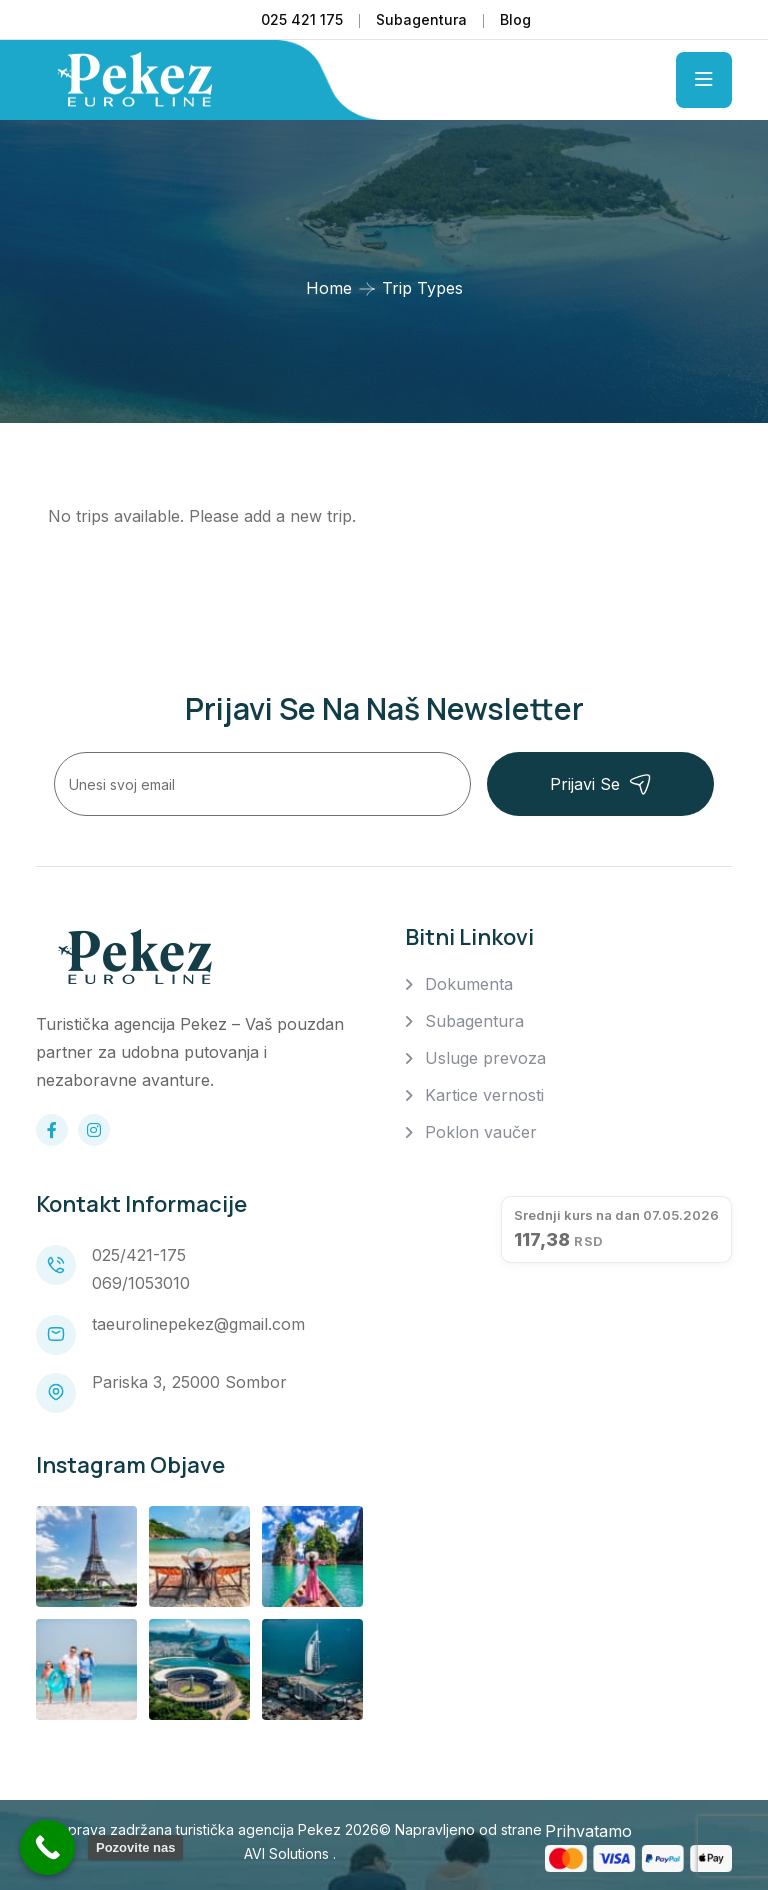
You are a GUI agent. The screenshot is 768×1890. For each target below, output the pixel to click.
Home (329, 288)
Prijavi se (601, 784)
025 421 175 (302, 19)
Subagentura (421, 19)
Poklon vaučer (481, 1132)
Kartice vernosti (484, 1095)
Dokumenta (469, 984)
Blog (515, 19)
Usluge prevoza (485, 1058)
